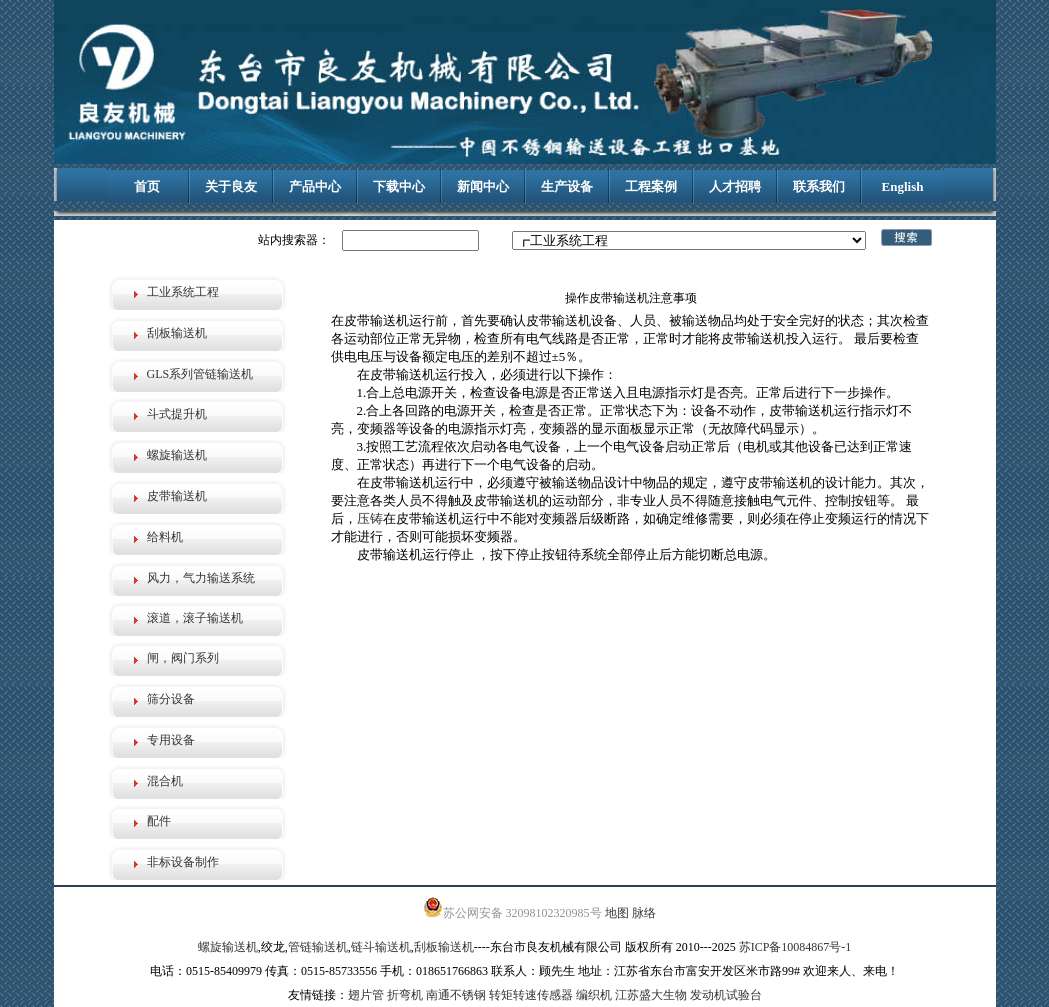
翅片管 (366, 995)
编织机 (594, 995)
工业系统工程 (183, 292)
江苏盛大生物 (651, 995)
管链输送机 (318, 947)
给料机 (165, 537)
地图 (617, 913)
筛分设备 (171, 699)
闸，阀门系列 (183, 658)
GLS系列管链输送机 (200, 374)
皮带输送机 (177, 496)
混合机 (165, 781)
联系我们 (819, 186)
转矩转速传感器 (531, 995)
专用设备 (171, 740)
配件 (159, 821)
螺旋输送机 (177, 455)
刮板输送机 (177, 333)
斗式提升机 (177, 414)
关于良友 (231, 186)
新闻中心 (483, 186)
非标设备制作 (183, 862)
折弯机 (405, 995)
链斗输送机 (381, 947)
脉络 (644, 913)
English (903, 186)
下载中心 (399, 186)
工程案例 (651, 186)
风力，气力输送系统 (201, 578)
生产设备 (567, 186)
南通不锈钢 (456, 995)
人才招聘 (735, 186)
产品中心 (315, 186)
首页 (147, 186)
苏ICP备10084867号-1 (795, 947)
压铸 (370, 518)
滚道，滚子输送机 (195, 618)
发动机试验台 (726, 995)
